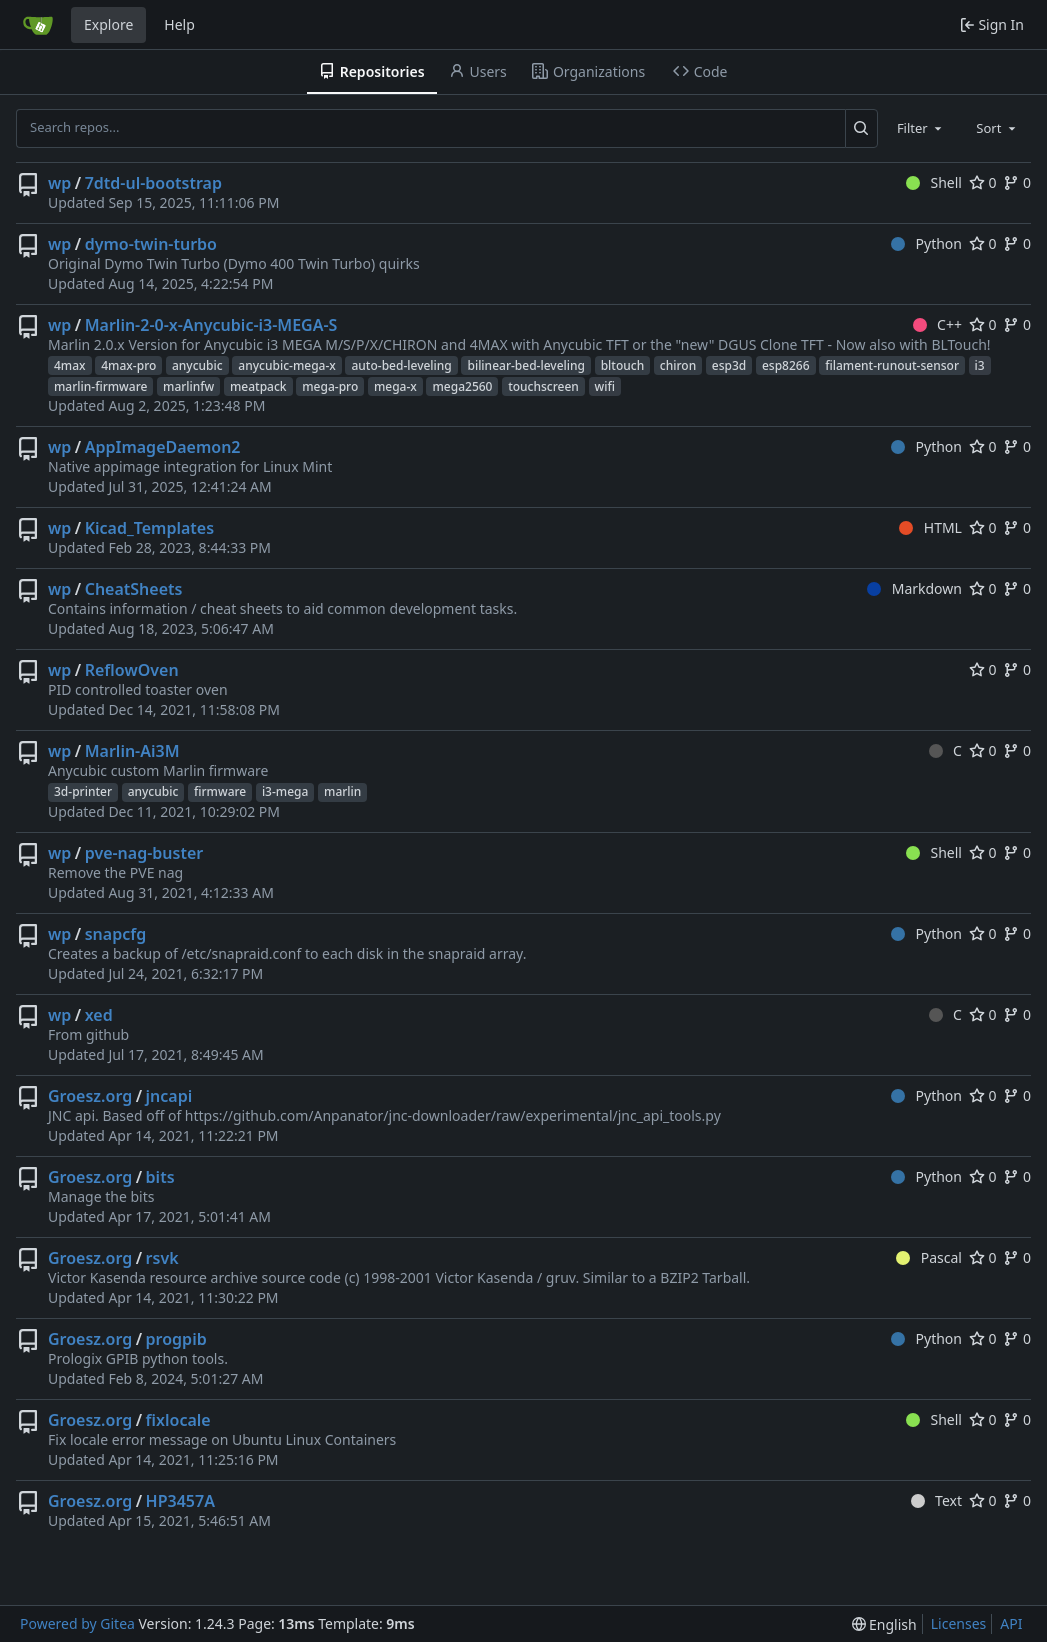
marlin (342, 791)
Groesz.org (90, 1096)
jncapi (169, 1096)
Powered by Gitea (77, 1623)
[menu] (884, 1624)
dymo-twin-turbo (151, 244)
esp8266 (786, 365)
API (1011, 1623)
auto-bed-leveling (401, 365)
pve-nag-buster (144, 853)
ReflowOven (132, 670)
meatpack (258, 386)
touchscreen (543, 386)
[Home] (38, 25)
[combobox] (921, 128)
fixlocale (178, 1420)
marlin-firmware (100, 386)
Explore (108, 24)
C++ (937, 324)
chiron (678, 365)
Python (926, 243)
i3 (980, 365)
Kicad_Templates (149, 528)
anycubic (197, 365)
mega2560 (462, 386)
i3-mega (285, 791)
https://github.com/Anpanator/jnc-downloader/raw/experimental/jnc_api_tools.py (453, 1115)
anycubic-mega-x (287, 365)
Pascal (929, 1257)
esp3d (729, 365)
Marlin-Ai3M (132, 751)
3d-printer (83, 791)
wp (59, 183)
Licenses (959, 1623)
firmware (220, 791)
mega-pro (330, 386)
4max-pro (128, 365)
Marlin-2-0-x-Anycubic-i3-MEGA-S (211, 325)
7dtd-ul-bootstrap (153, 183)
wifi (605, 386)
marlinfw (188, 386)
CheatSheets (134, 589)
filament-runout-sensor (892, 365)
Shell (934, 182)
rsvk (162, 1258)
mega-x (395, 386)
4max (70, 365)
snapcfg (115, 934)
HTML (930, 527)
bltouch (623, 365)
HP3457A (180, 1501)
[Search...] (861, 128)
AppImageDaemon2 (163, 447)
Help (179, 24)
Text (936, 1500)
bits (160, 1177)
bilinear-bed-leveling (526, 365)
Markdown (914, 588)
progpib (176, 1339)
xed (99, 1015)
